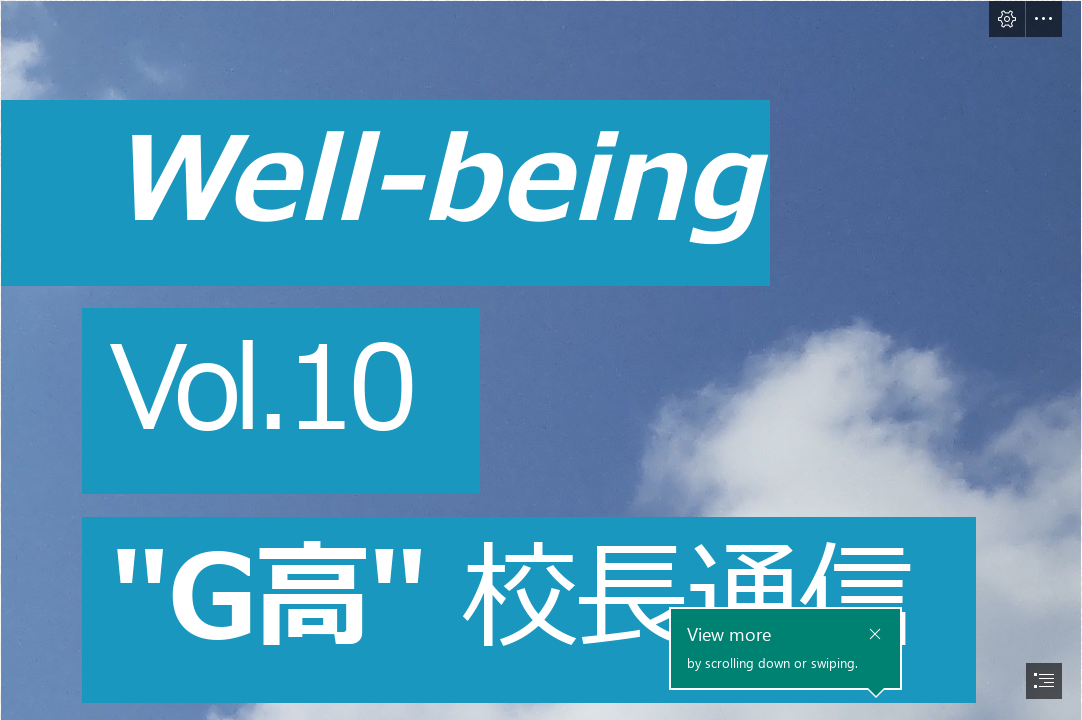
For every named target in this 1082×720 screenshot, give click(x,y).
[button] (1007, 19)
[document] (541, 360)
